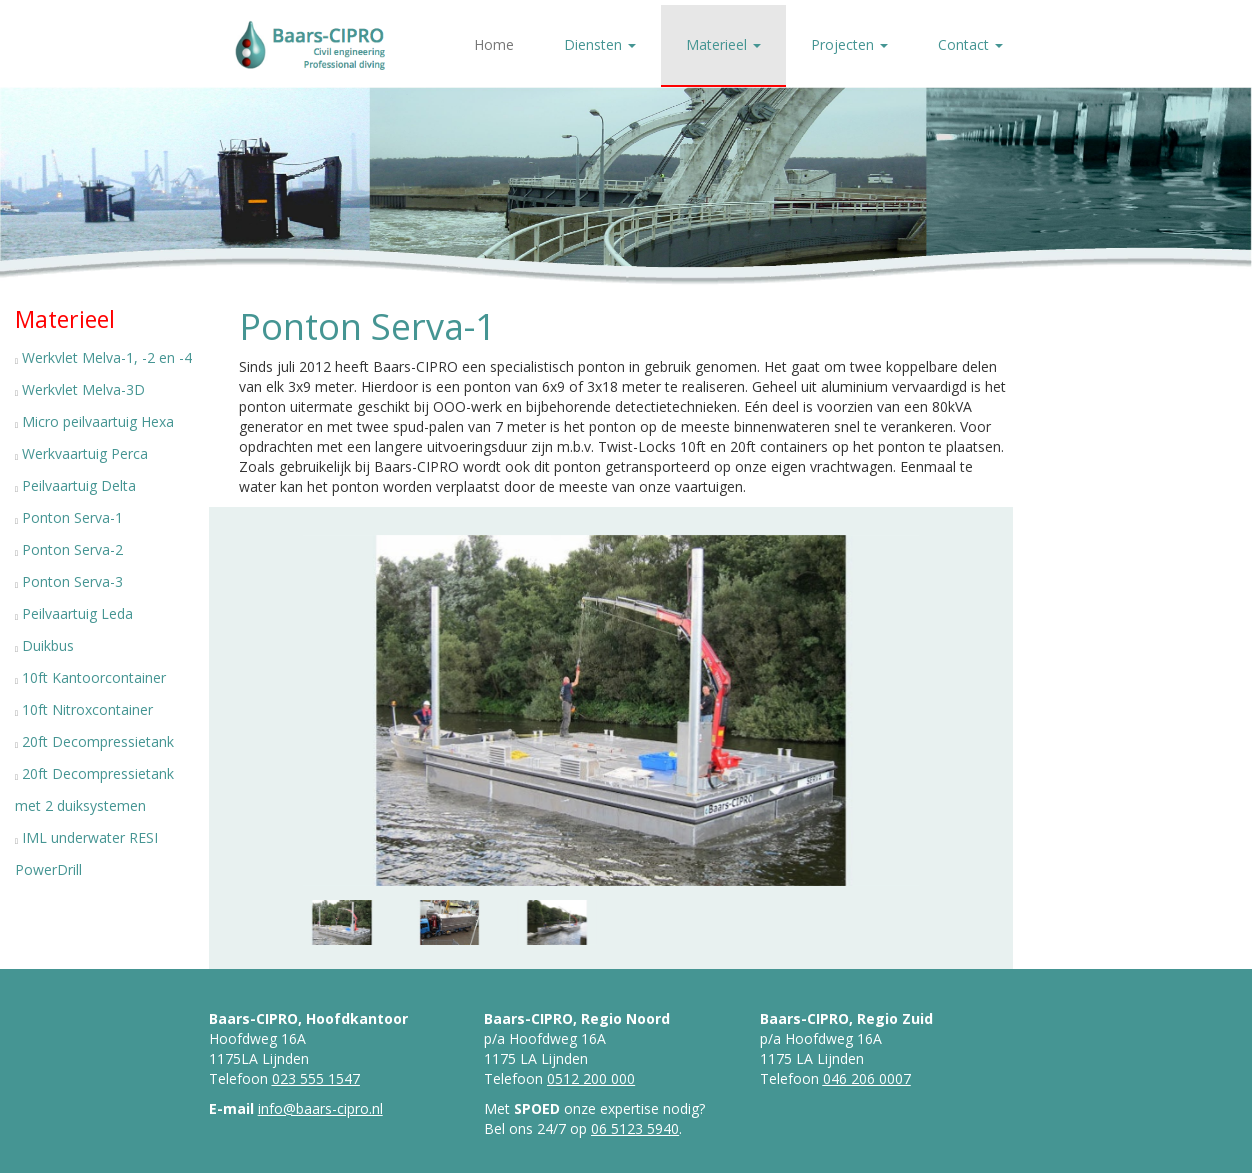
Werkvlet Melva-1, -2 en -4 (107, 357)
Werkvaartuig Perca (85, 453)
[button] (404, 711)
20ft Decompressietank (98, 741)
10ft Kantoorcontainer (94, 677)
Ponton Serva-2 (72, 549)
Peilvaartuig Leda (77, 613)
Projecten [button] (849, 44)
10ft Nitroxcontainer (87, 709)
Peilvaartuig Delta (79, 485)
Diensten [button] (600, 44)
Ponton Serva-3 (72, 581)
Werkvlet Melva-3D (83, 389)
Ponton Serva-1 (72, 517)
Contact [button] (970, 44)
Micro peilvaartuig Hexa (98, 421)
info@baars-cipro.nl (320, 1108)
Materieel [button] (723, 44)
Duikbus (48, 645)
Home (494, 44)
